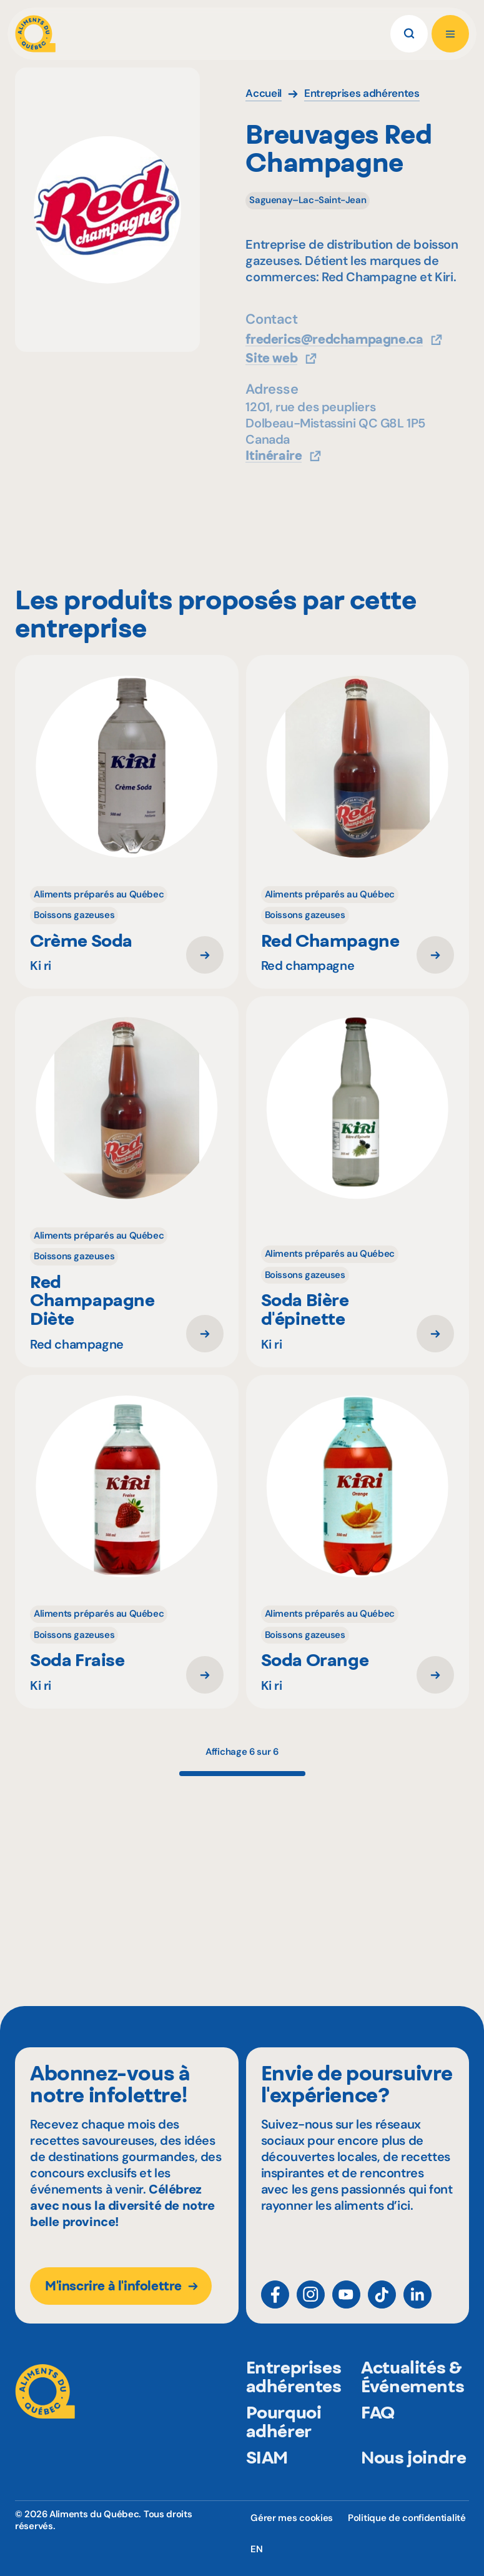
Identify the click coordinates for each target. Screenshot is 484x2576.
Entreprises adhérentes (294, 2405)
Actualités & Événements (412, 2405)
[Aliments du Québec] (35, 33)
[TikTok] (382, 2305)
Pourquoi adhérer (284, 2450)
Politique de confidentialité (407, 2518)
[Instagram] (311, 2305)
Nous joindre (413, 2485)
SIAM (267, 2485)
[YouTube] (346, 2305)
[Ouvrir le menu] (450, 33)
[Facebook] (275, 2305)
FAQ (378, 2440)
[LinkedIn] (417, 2305)
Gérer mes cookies (291, 2518)
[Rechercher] (409, 33)
